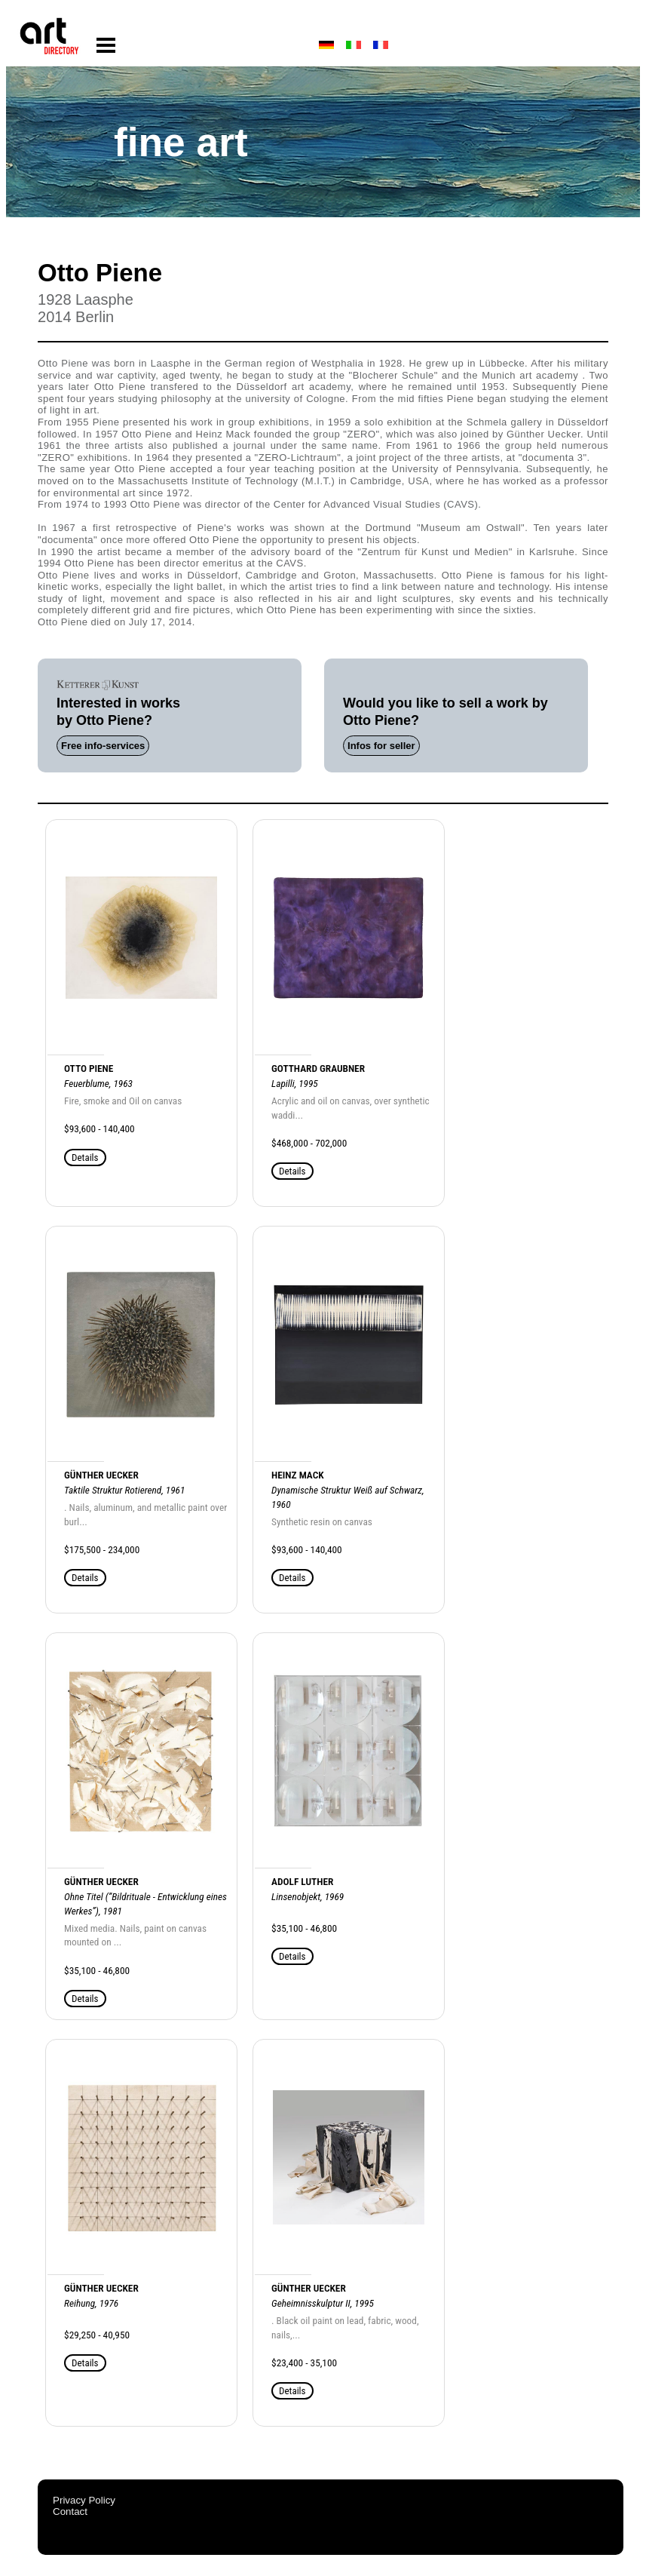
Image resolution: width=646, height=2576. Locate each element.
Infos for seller (381, 745)
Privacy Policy (84, 2500)
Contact (70, 2511)
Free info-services (103, 745)
